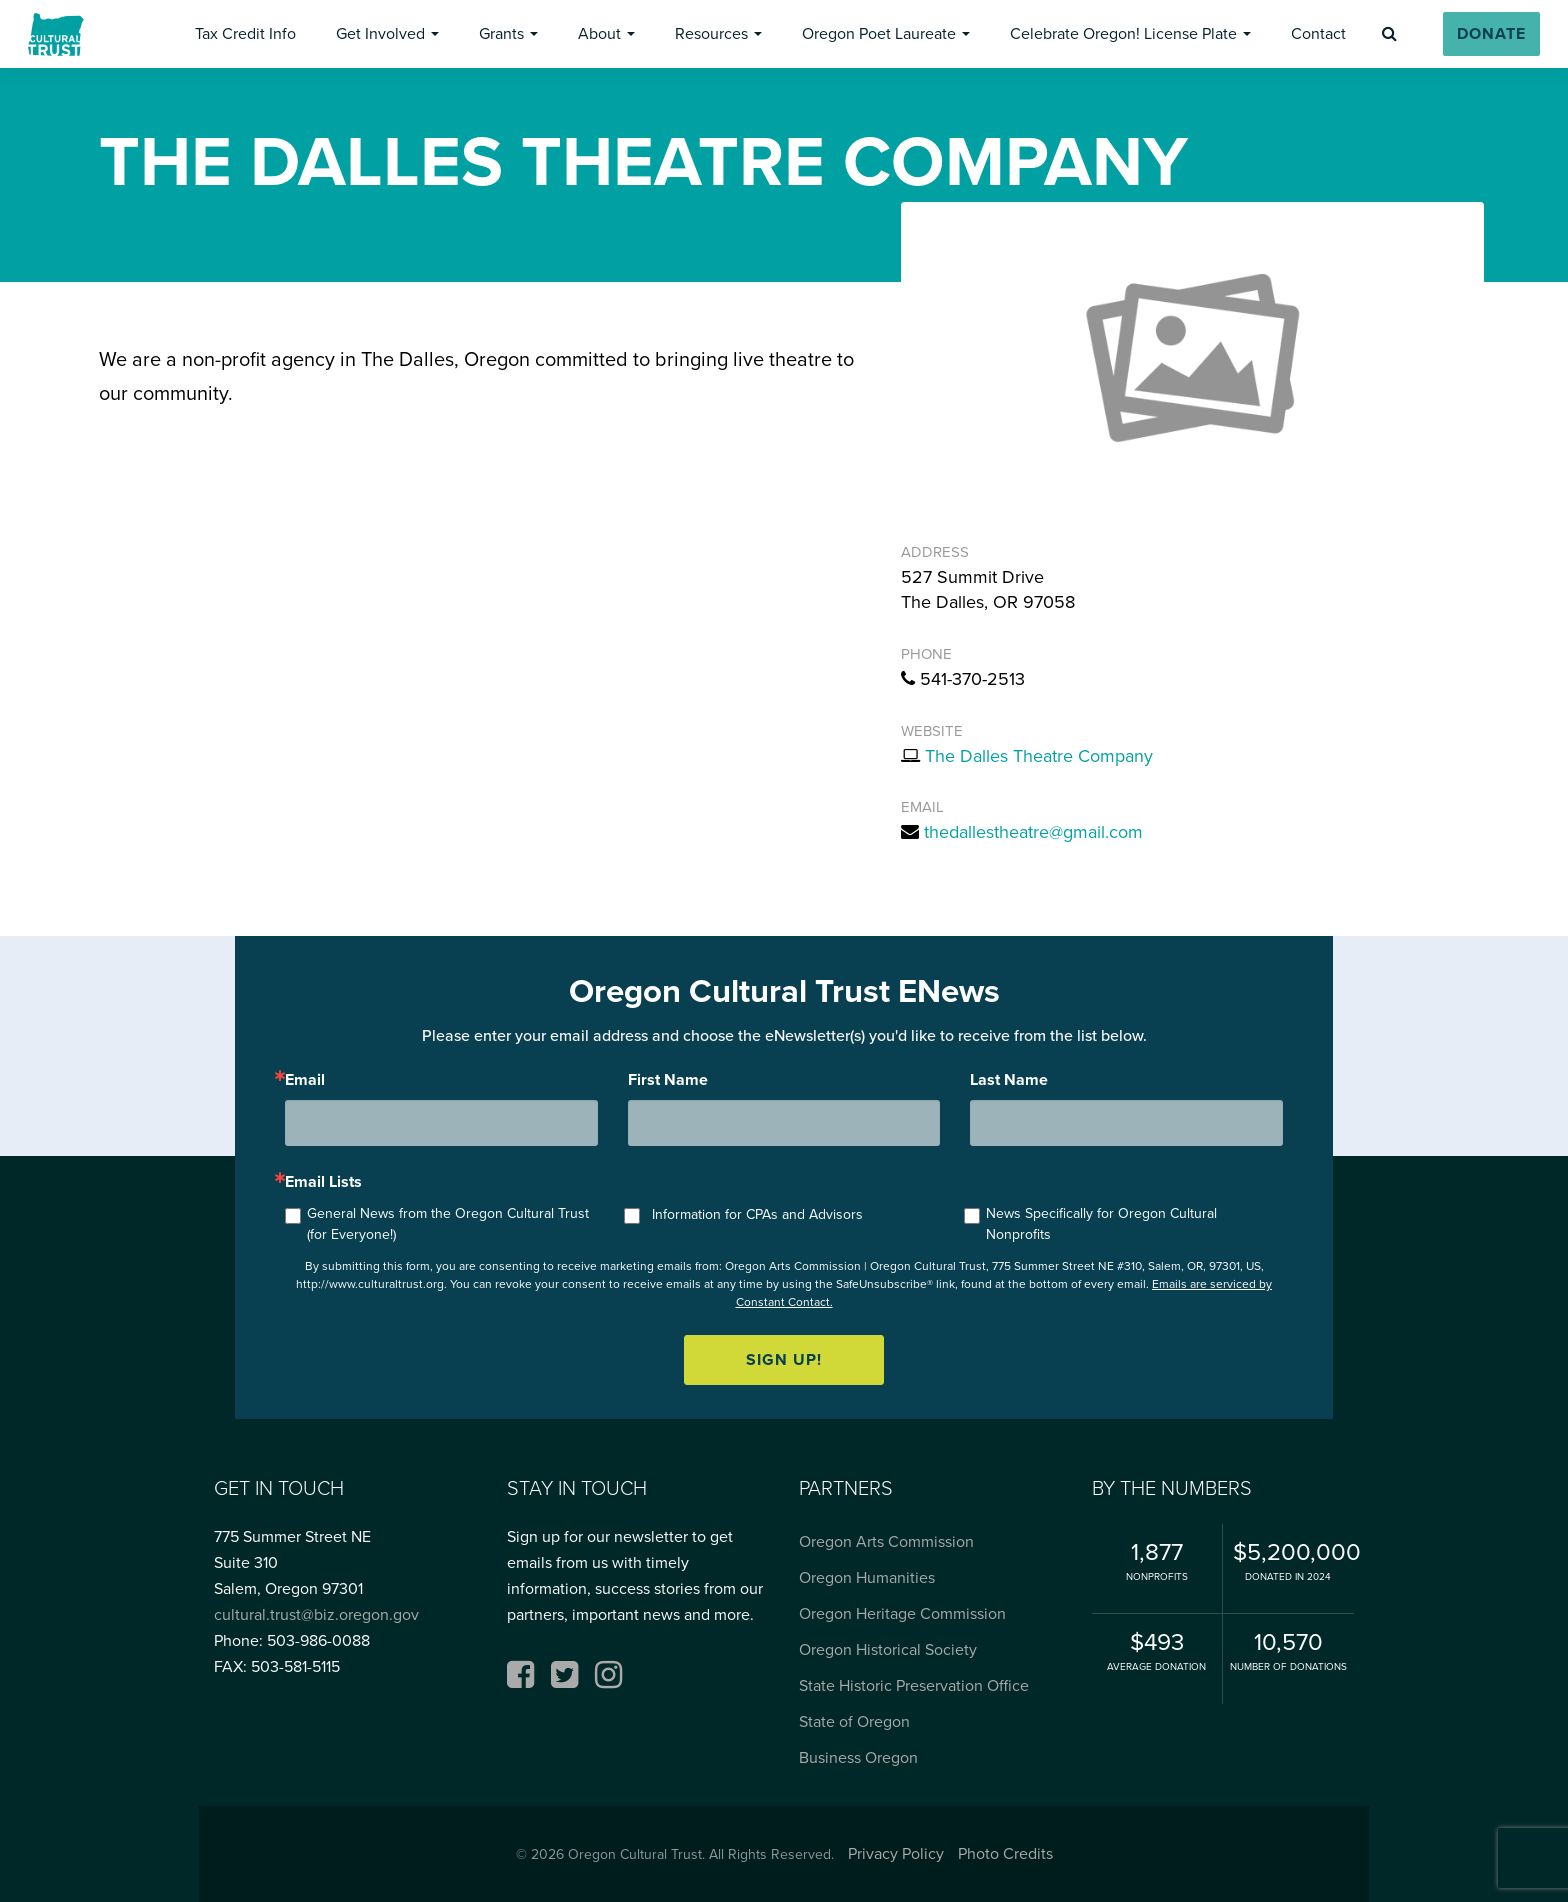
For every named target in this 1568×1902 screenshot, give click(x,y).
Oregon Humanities (867, 1577)
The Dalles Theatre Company (1039, 756)
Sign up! (784, 1359)
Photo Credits (1005, 1853)
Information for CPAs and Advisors (757, 1214)
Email (305, 1080)
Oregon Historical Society (888, 1649)
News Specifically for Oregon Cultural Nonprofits (1101, 1224)
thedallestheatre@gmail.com (1033, 832)
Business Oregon (858, 1757)
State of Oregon (854, 1721)
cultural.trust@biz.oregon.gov (316, 1614)
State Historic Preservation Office (914, 1685)
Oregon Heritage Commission (902, 1613)
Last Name (1009, 1080)
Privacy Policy (896, 1853)
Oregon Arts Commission (886, 1541)
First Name (668, 1080)
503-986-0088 (318, 1640)
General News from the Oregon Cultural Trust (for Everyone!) (448, 1224)
